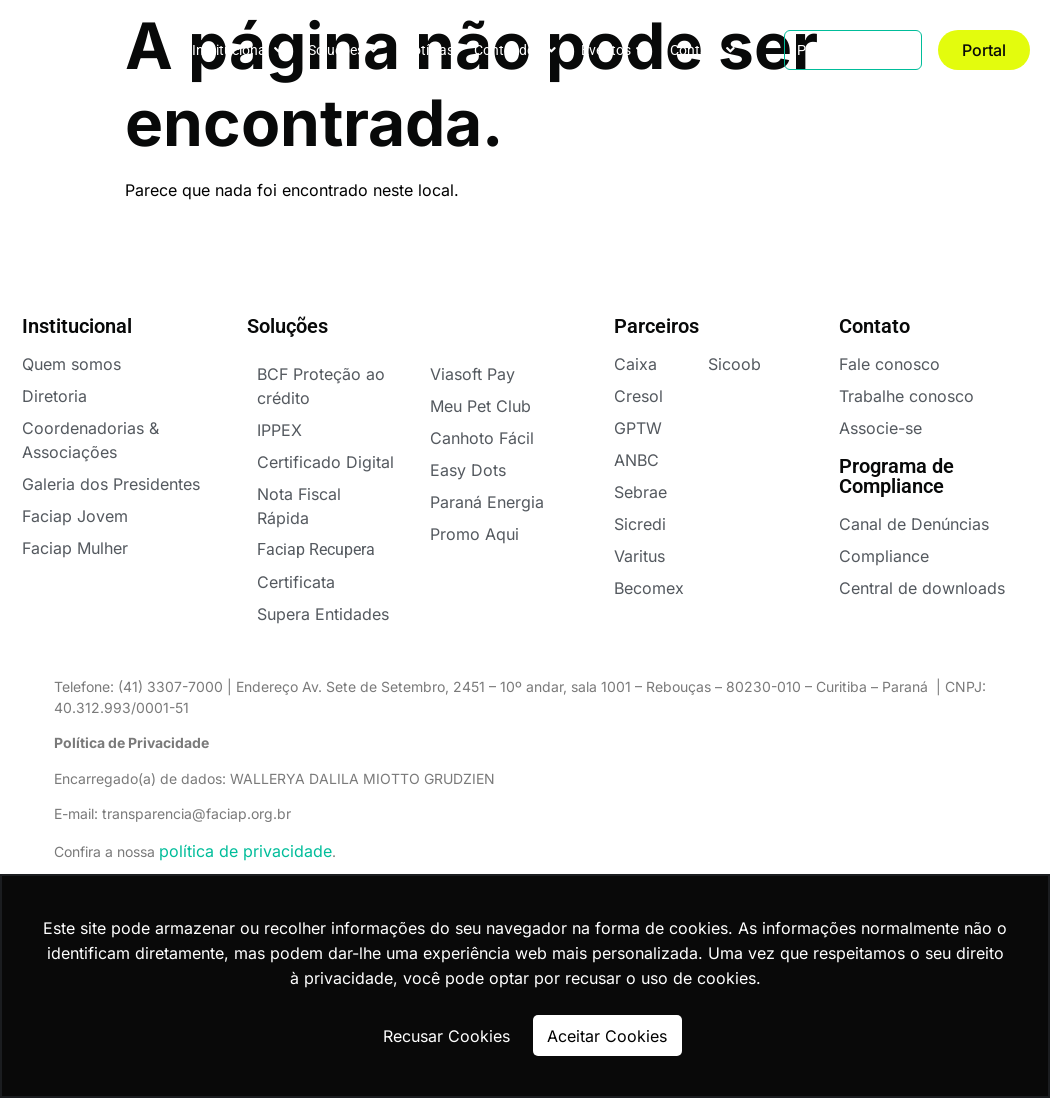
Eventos (613, 50)
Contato (702, 50)
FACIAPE (71, 50)
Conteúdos (515, 50)
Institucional (237, 50)
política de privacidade (245, 851)
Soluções (343, 50)
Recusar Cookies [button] (446, 1036)
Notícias (428, 50)
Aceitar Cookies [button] (607, 1036)
